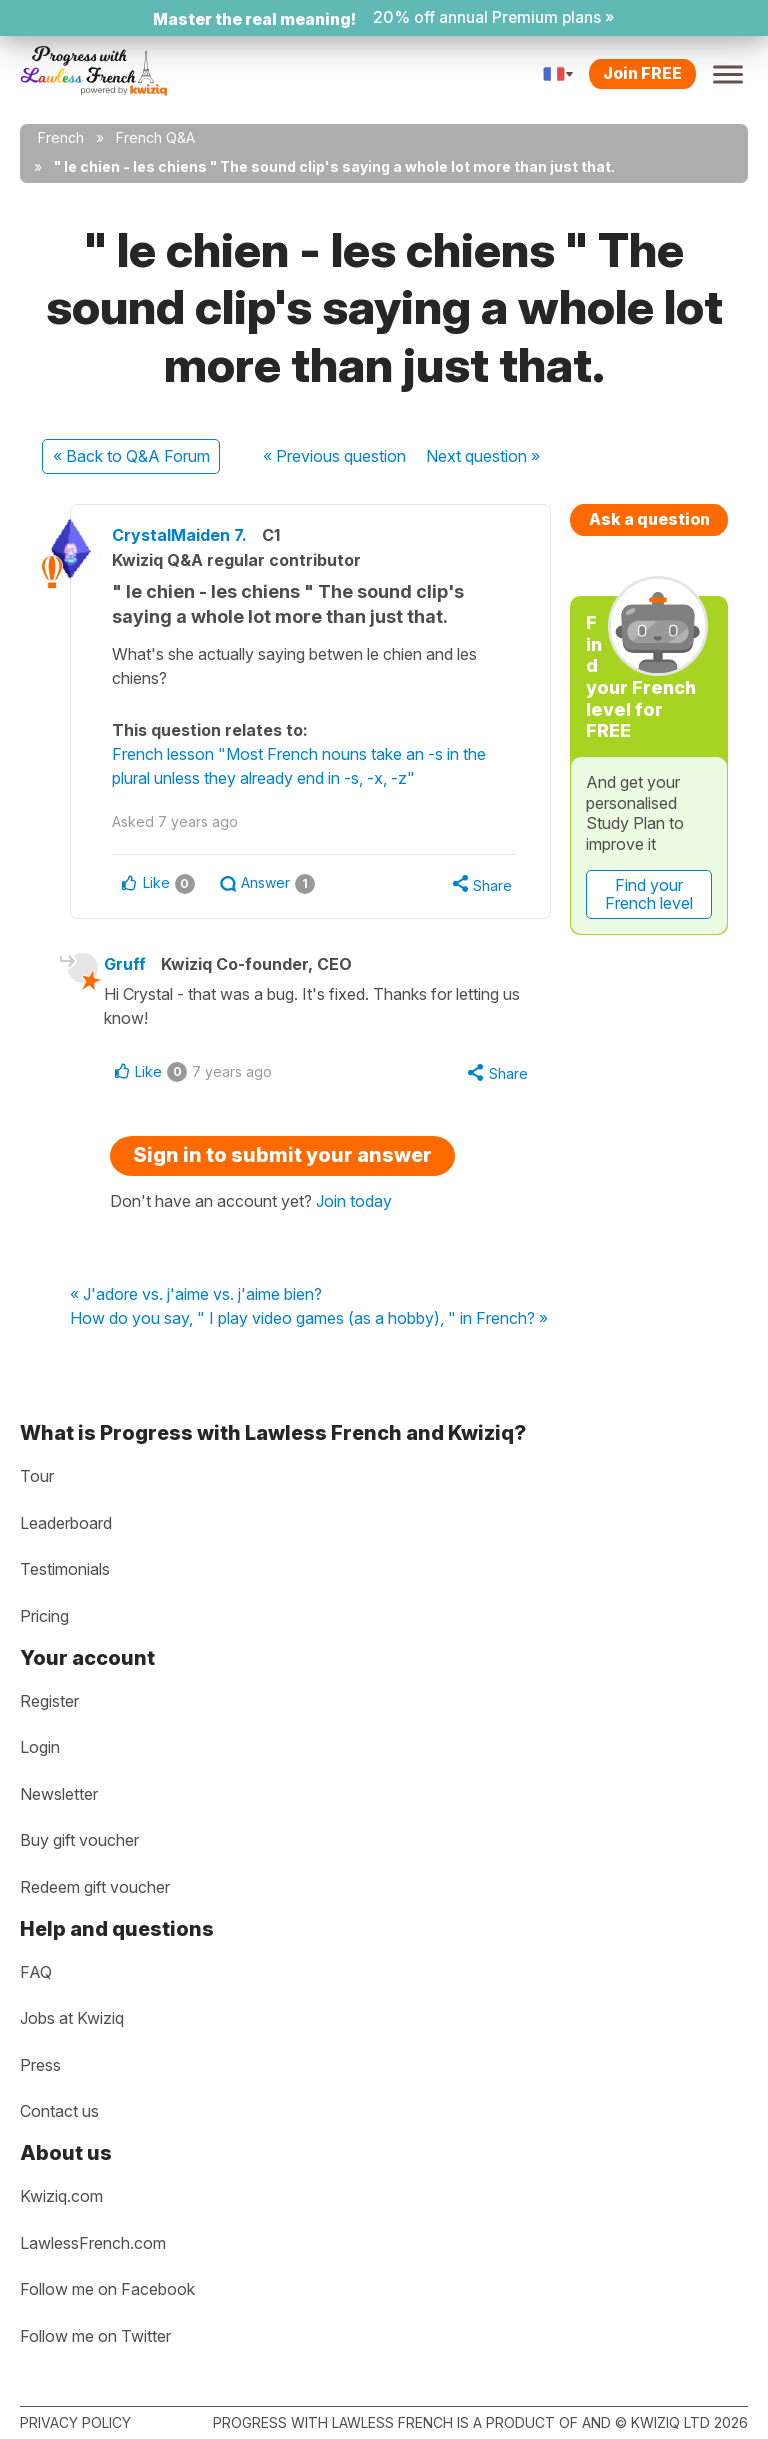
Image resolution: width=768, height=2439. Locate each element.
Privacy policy (75, 2422)
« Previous (334, 456)
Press (40, 2065)
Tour (37, 1476)
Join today (354, 1204)
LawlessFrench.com (93, 2243)
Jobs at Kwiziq (72, 2018)
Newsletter (59, 1794)
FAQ (36, 1972)
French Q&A (155, 137)
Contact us (59, 2111)
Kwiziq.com (61, 2196)
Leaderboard (66, 1523)
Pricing (44, 1616)
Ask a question (649, 519)
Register (49, 1701)
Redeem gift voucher (95, 1887)
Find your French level (649, 894)
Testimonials (65, 1570)
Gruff (132, 965)
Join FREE (642, 73)
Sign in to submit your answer (282, 1158)
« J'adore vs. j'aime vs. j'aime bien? (196, 1297)
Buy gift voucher (79, 1840)
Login (40, 1747)
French (61, 137)
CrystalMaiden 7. (188, 535)
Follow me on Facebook (107, 2289)
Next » (483, 456)
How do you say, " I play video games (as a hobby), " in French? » (309, 1321)
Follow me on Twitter (95, 2336)
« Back (131, 456)
